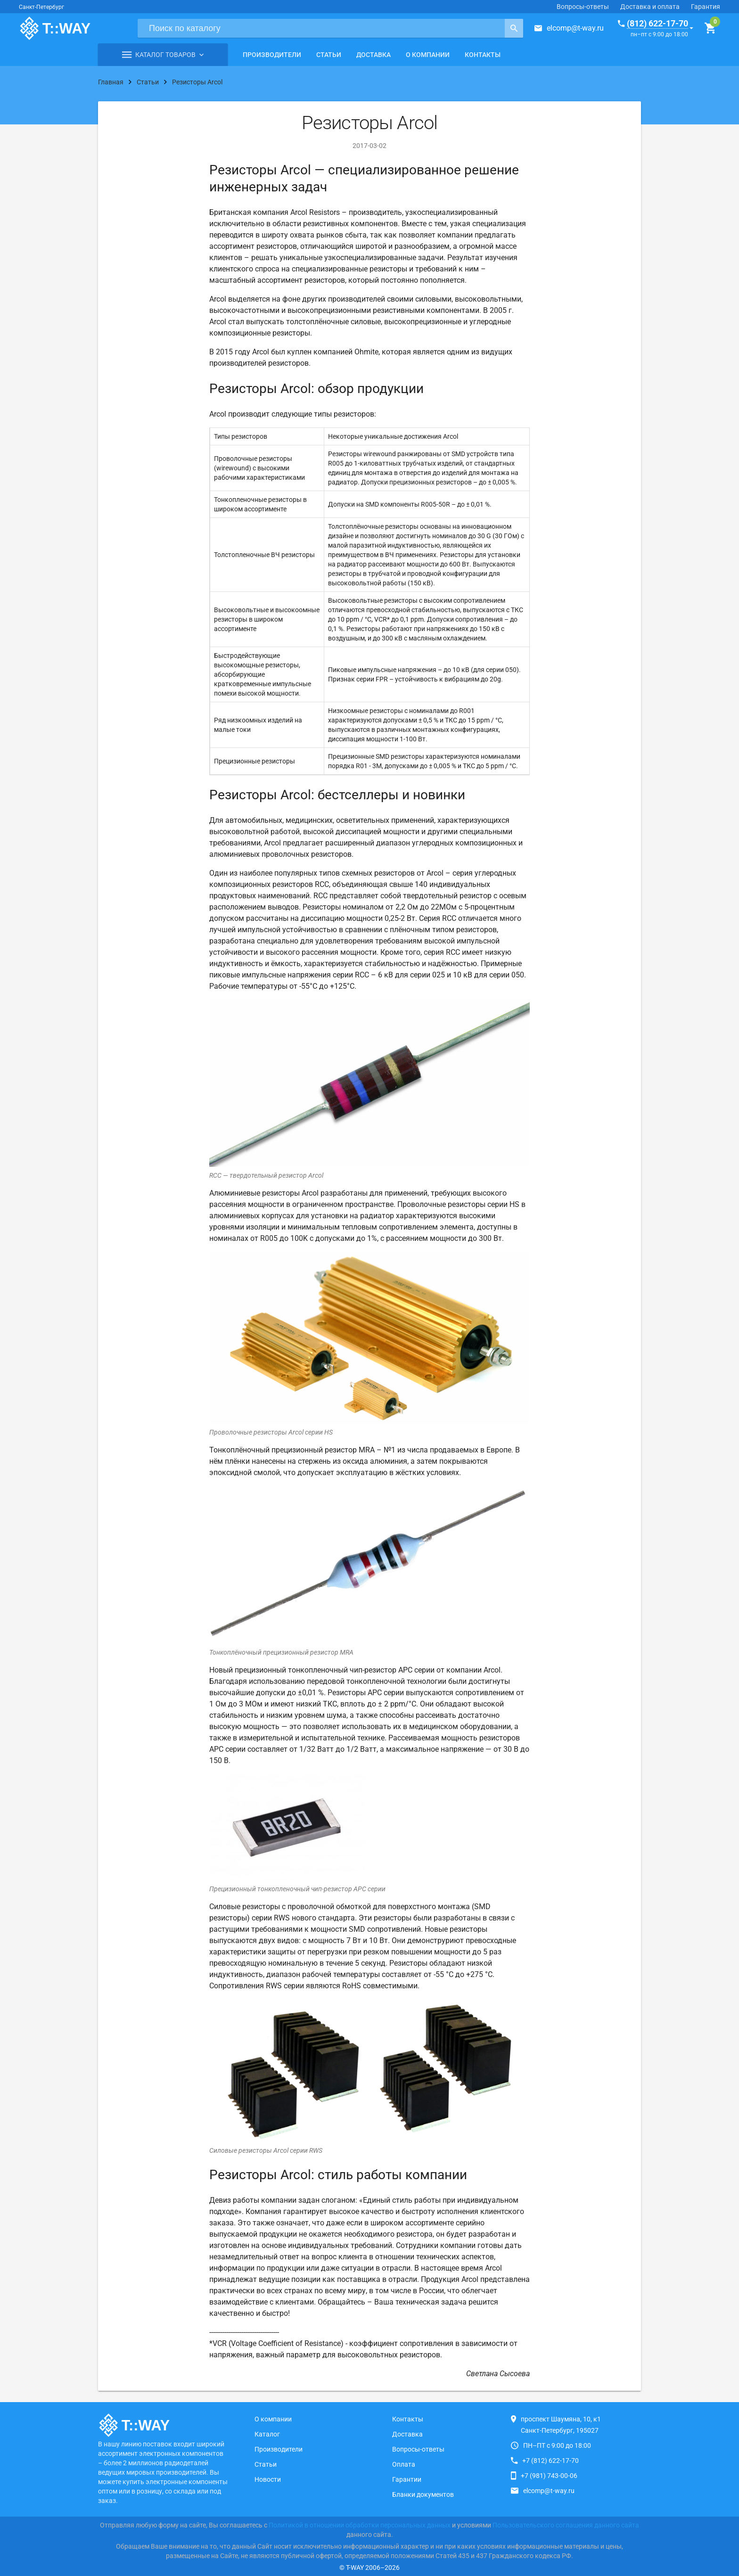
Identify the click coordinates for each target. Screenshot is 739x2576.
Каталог (267, 2434)
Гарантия (705, 6)
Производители (272, 54)
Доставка (373, 54)
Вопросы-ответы (583, 6)
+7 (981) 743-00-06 (549, 2475)
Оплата (403, 2464)
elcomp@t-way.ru (575, 28)
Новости (268, 2479)
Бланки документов (423, 2494)
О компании (428, 54)
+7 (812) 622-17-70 (550, 2460)
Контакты (483, 54)
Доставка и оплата (650, 6)
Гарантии (406, 2479)
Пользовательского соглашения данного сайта (566, 2525)
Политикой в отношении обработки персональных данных (360, 2525)
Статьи (328, 54)
